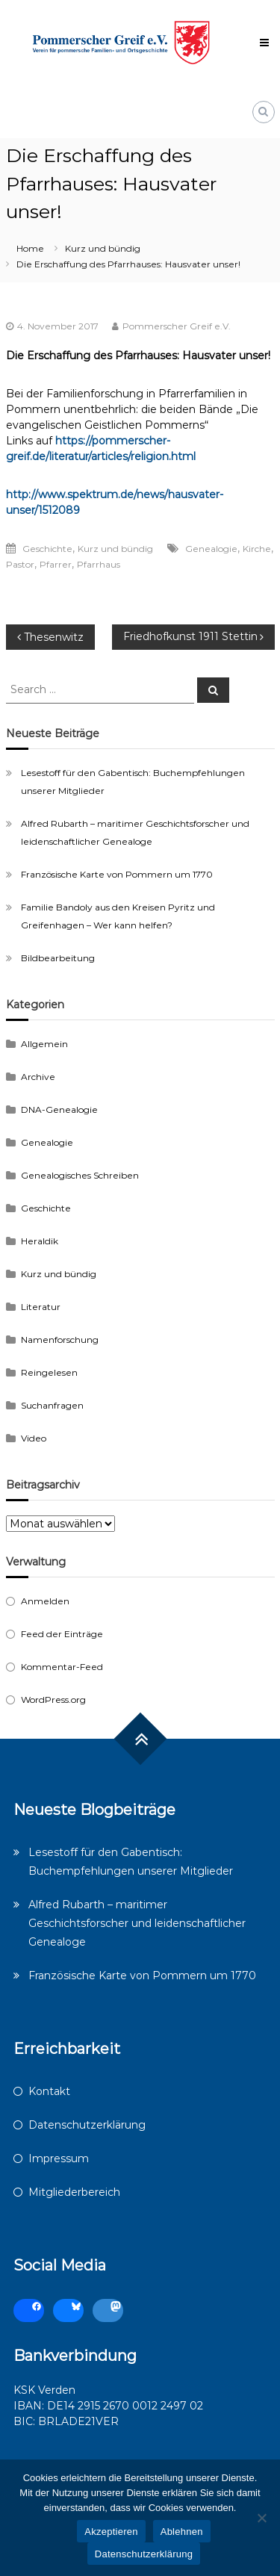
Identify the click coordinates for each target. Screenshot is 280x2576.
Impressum (58, 2158)
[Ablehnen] (261, 2517)
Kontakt (49, 2091)
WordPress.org (53, 1699)
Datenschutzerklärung (87, 2125)
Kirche (257, 548)
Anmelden (45, 1601)
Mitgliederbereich (74, 2192)
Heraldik (39, 1241)
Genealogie (211, 548)
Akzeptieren (110, 2531)
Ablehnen (182, 2531)
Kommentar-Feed (62, 1666)
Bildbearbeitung (58, 957)
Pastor (20, 564)
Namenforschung (60, 1339)
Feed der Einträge (62, 1633)
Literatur (40, 1306)
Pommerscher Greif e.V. (176, 326)
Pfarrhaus (98, 564)
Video (33, 1438)
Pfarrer (56, 564)
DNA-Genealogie (59, 1109)
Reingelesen (49, 1372)
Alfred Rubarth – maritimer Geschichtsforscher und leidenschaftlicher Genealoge (137, 1923)
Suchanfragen (52, 1405)
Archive (38, 1076)
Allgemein (44, 1043)
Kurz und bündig (102, 248)
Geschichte (47, 548)
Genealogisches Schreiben (80, 1175)
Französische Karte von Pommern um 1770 (117, 874)
